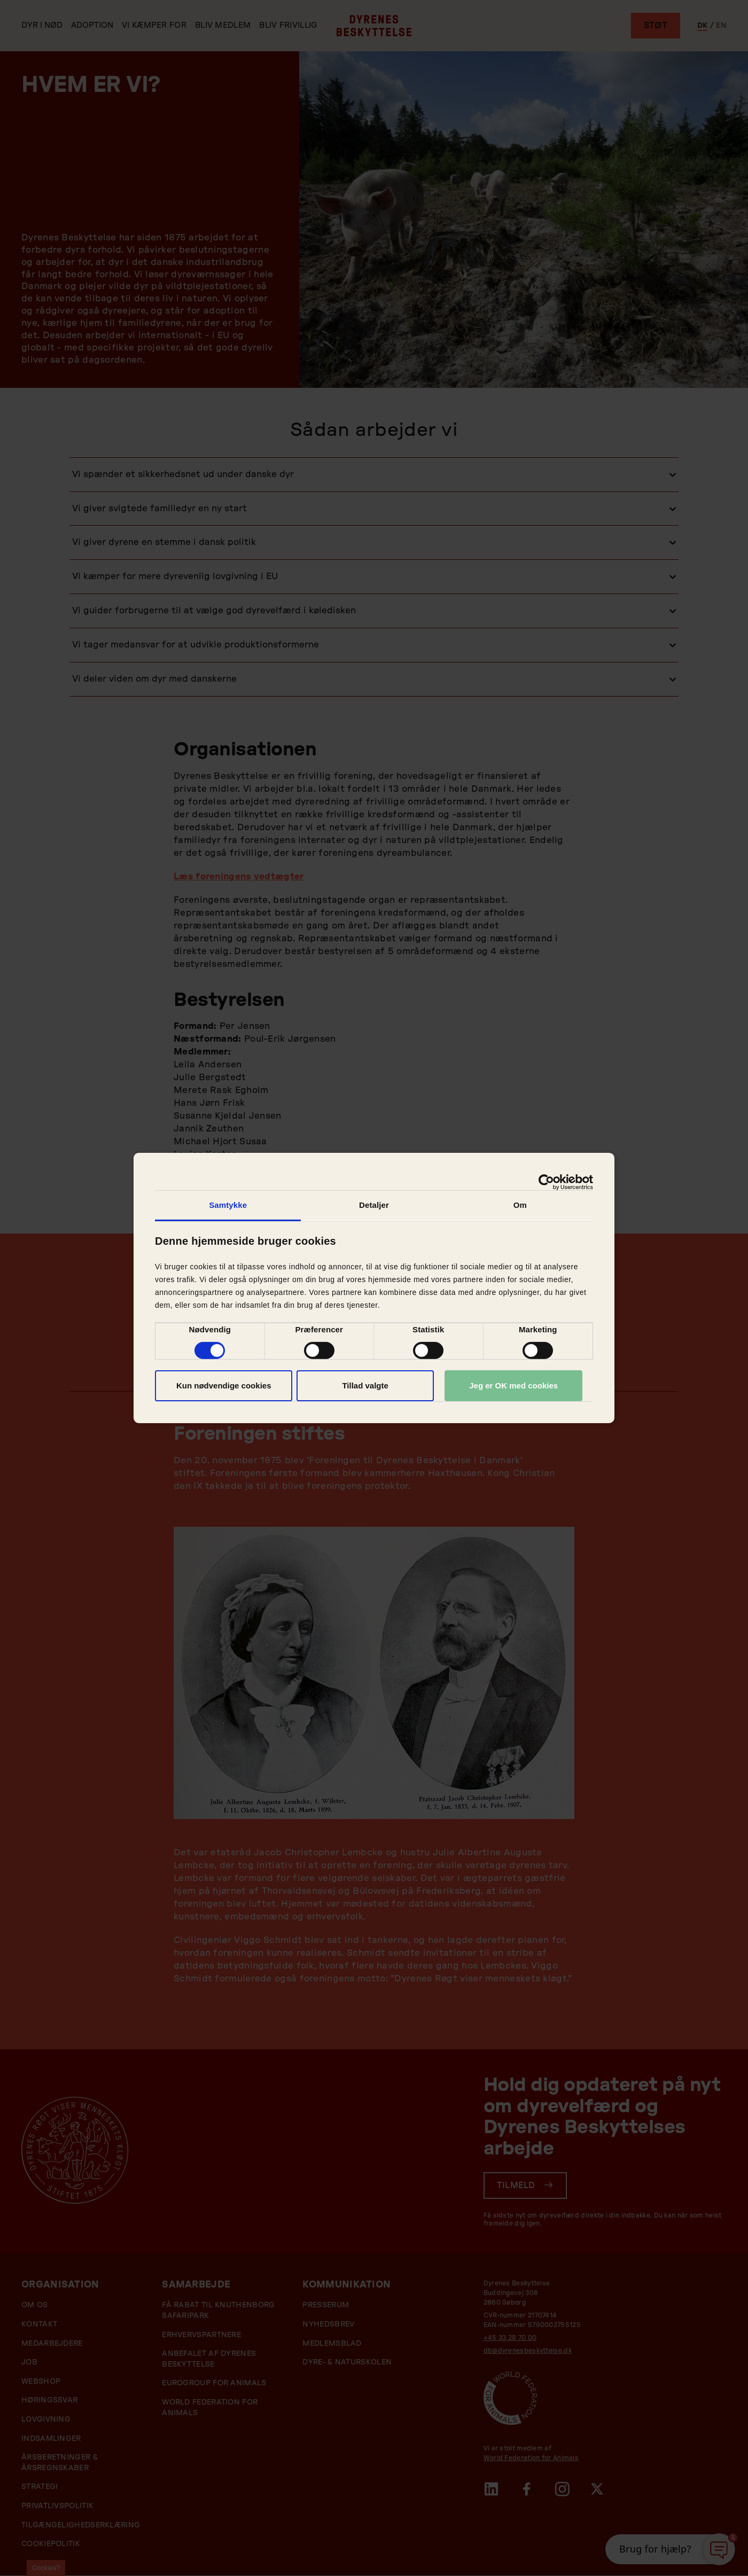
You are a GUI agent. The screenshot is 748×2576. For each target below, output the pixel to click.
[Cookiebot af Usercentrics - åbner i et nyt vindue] (546, 1182)
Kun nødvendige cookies (223, 1385)
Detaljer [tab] (374, 1204)
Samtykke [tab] (228, 1204)
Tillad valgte (365, 1385)
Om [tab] (520, 1204)
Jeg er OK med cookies (513, 1385)
